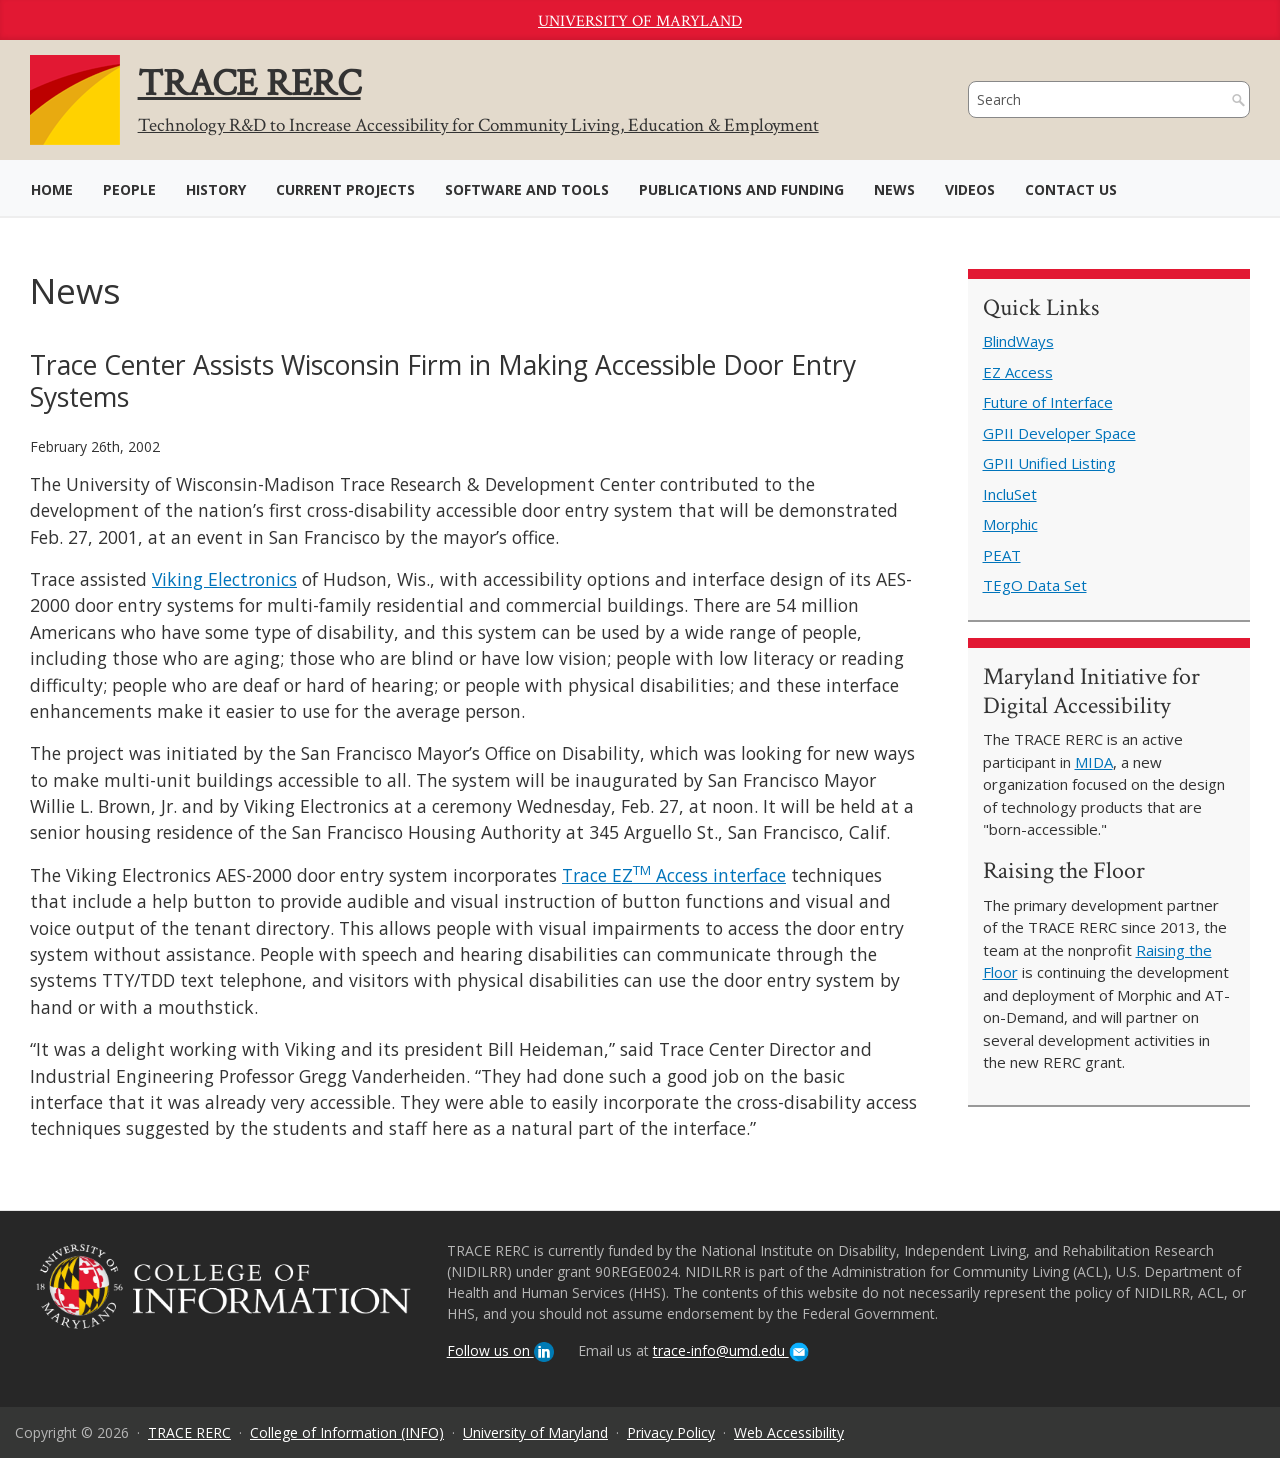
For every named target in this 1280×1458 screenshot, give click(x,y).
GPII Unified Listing (1049, 463)
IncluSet (1010, 494)
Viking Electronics (224, 579)
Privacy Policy (671, 1432)
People (129, 189)
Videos (970, 189)
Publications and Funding (741, 189)
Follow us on (500, 1350)
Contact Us (1071, 189)
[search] (1090, 99)
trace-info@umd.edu (731, 1350)
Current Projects (345, 189)
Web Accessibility (789, 1432)
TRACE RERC (189, 1432)
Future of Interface (1048, 402)
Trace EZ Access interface (674, 875)
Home (52, 189)
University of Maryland (640, 21)
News (894, 189)
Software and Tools (527, 189)
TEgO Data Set (1035, 585)
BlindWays (1018, 341)
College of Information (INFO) (347, 1432)
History (216, 189)
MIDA (1094, 762)
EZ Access (1018, 372)
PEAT (1002, 555)
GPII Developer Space (1059, 433)
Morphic (1010, 524)
